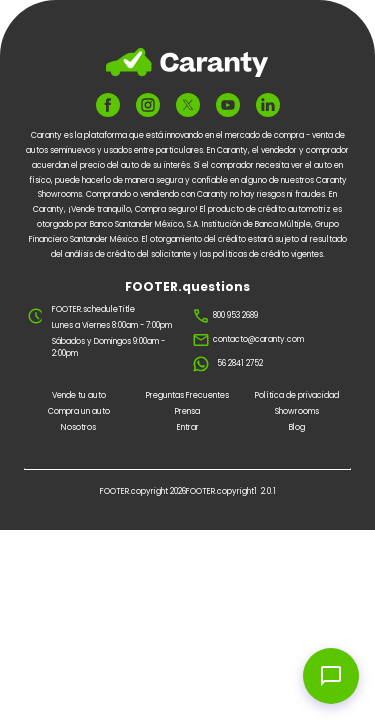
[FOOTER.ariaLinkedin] (268, 105)
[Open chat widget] (331, 676)
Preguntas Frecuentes (187, 395)
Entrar (188, 427)
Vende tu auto (79, 395)
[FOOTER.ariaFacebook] (108, 105)
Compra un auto (79, 411)
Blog (297, 427)
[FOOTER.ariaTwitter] (188, 105)
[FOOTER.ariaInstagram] (148, 105)
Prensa (187, 411)
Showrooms (297, 411)
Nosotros (78, 427)
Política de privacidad (297, 395)
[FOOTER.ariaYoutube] (228, 105)
